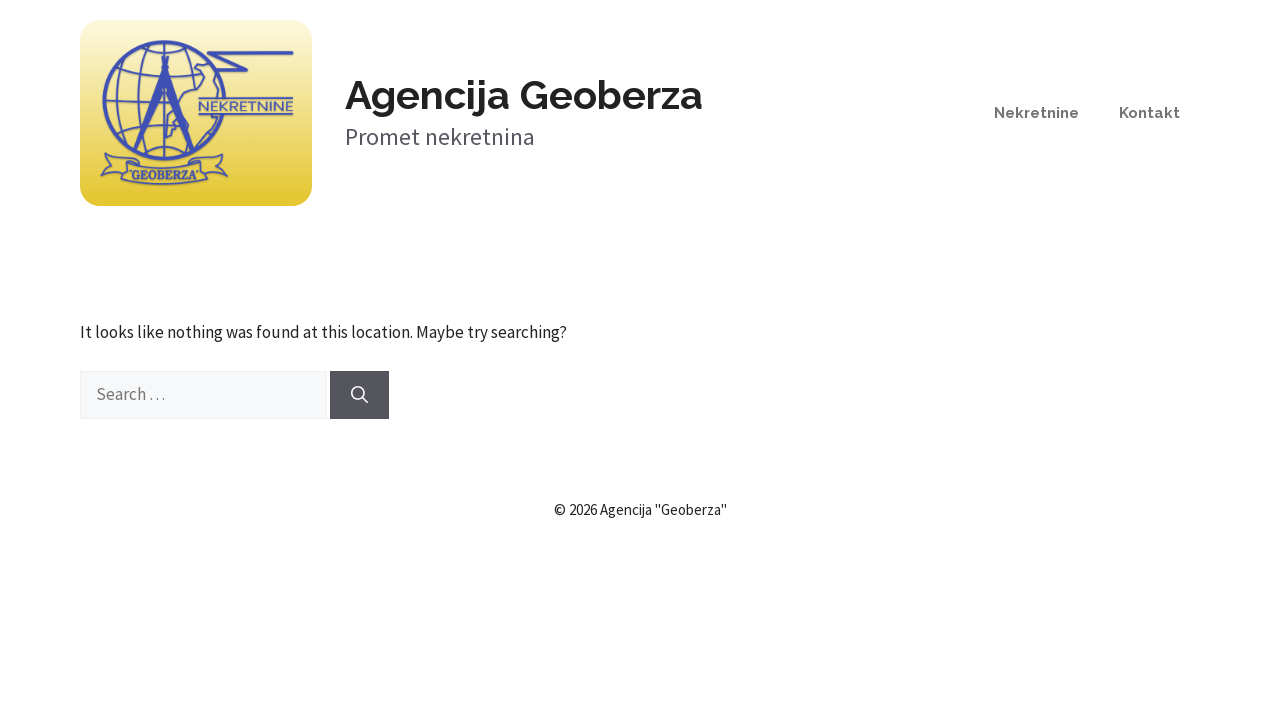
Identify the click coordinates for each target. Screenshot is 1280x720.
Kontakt (1149, 113)
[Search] (359, 395)
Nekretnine (1036, 113)
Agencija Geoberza (524, 94)
